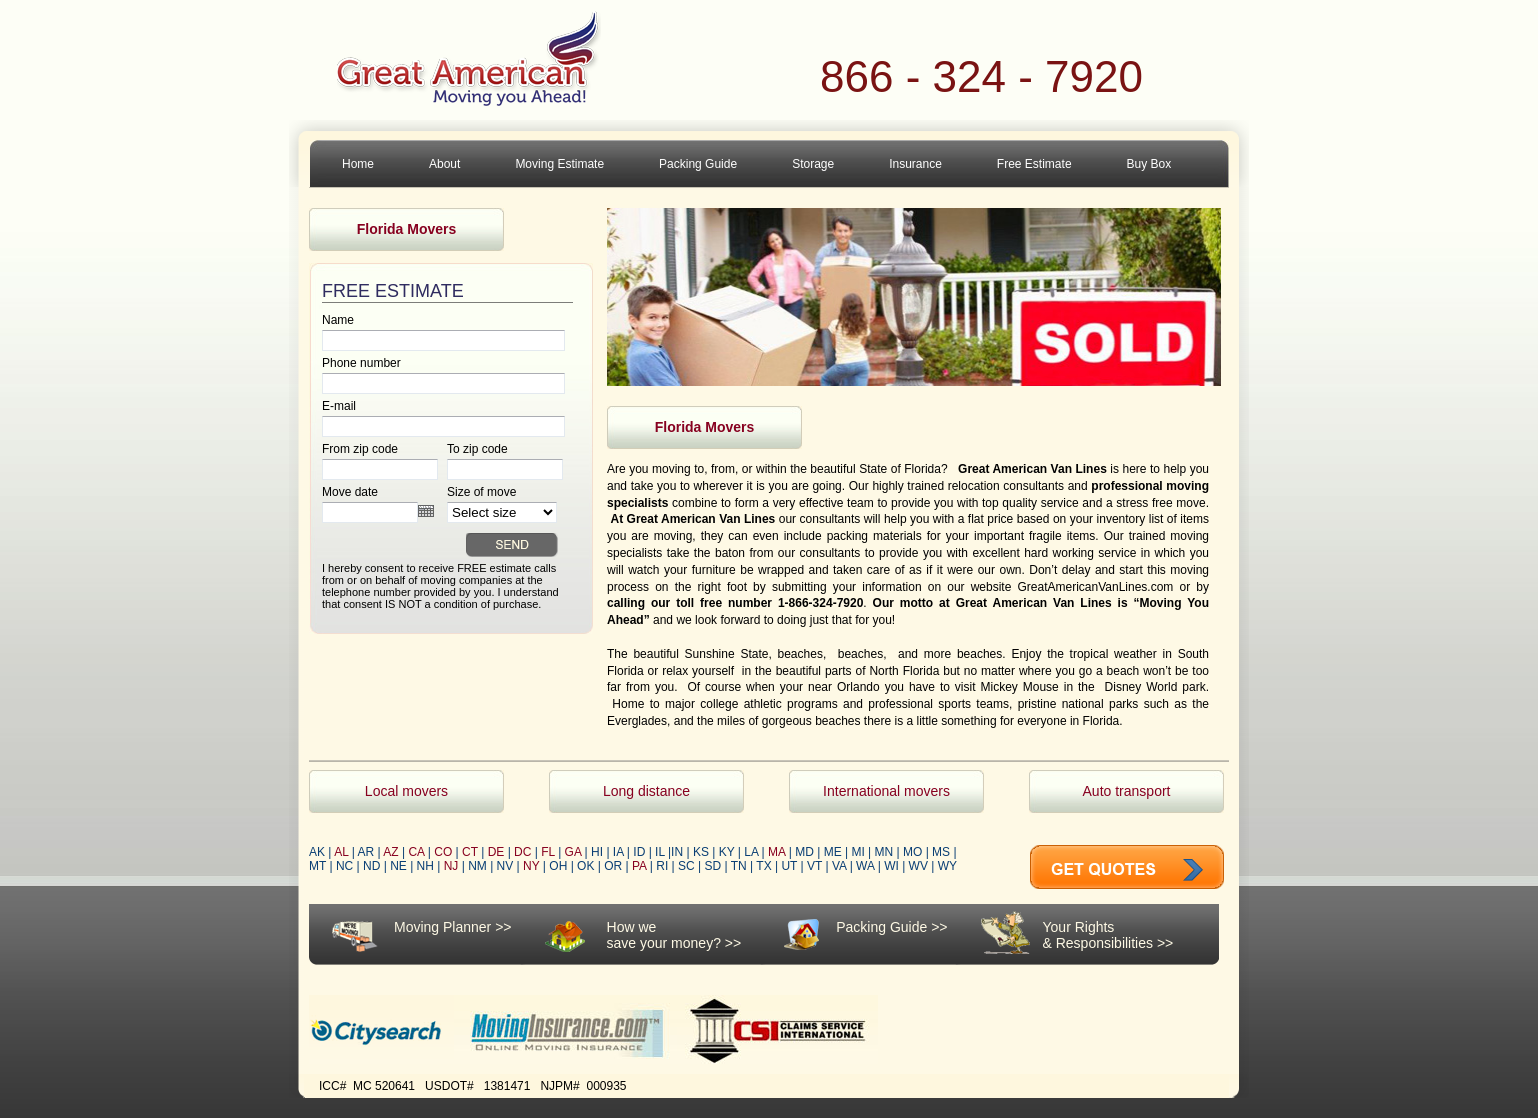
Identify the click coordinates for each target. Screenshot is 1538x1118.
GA (573, 852)
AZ (390, 852)
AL (341, 852)
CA (416, 852)
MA (776, 852)
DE (496, 852)
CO (443, 852)
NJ (451, 866)
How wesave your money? (664, 935)
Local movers (406, 791)
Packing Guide (881, 927)
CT (470, 852)
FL (548, 852)
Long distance (646, 791)
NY (531, 866)
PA (639, 866)
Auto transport (1127, 791)
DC (522, 852)
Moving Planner (442, 927)
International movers (886, 791)
